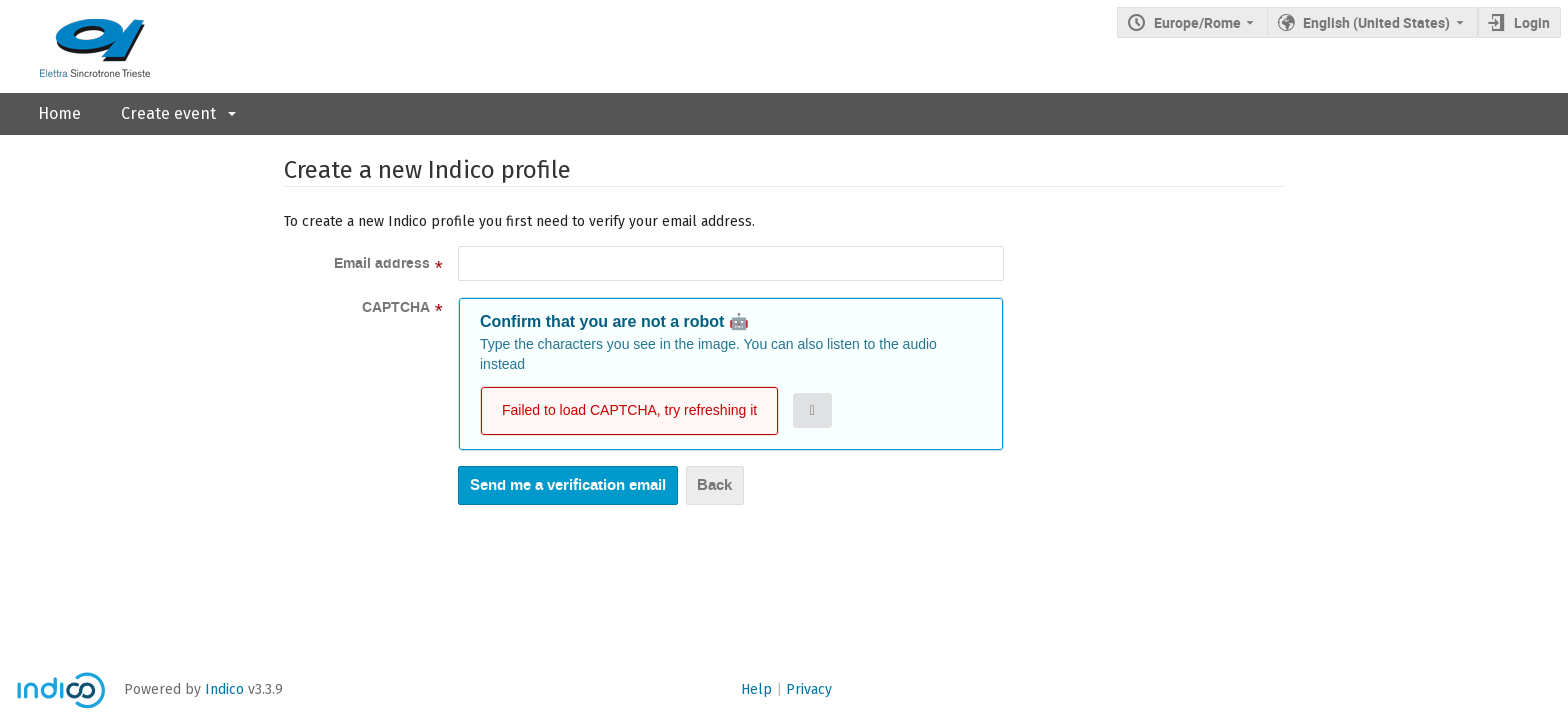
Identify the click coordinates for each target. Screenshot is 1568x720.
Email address (382, 264)
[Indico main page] (75, 46)
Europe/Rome (1197, 22)
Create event (168, 113)
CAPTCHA (396, 308)
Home (59, 113)
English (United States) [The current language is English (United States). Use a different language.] (1376, 22)
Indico (224, 689)
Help (756, 689)
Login (1532, 22)
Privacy (809, 689)
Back (714, 485)
